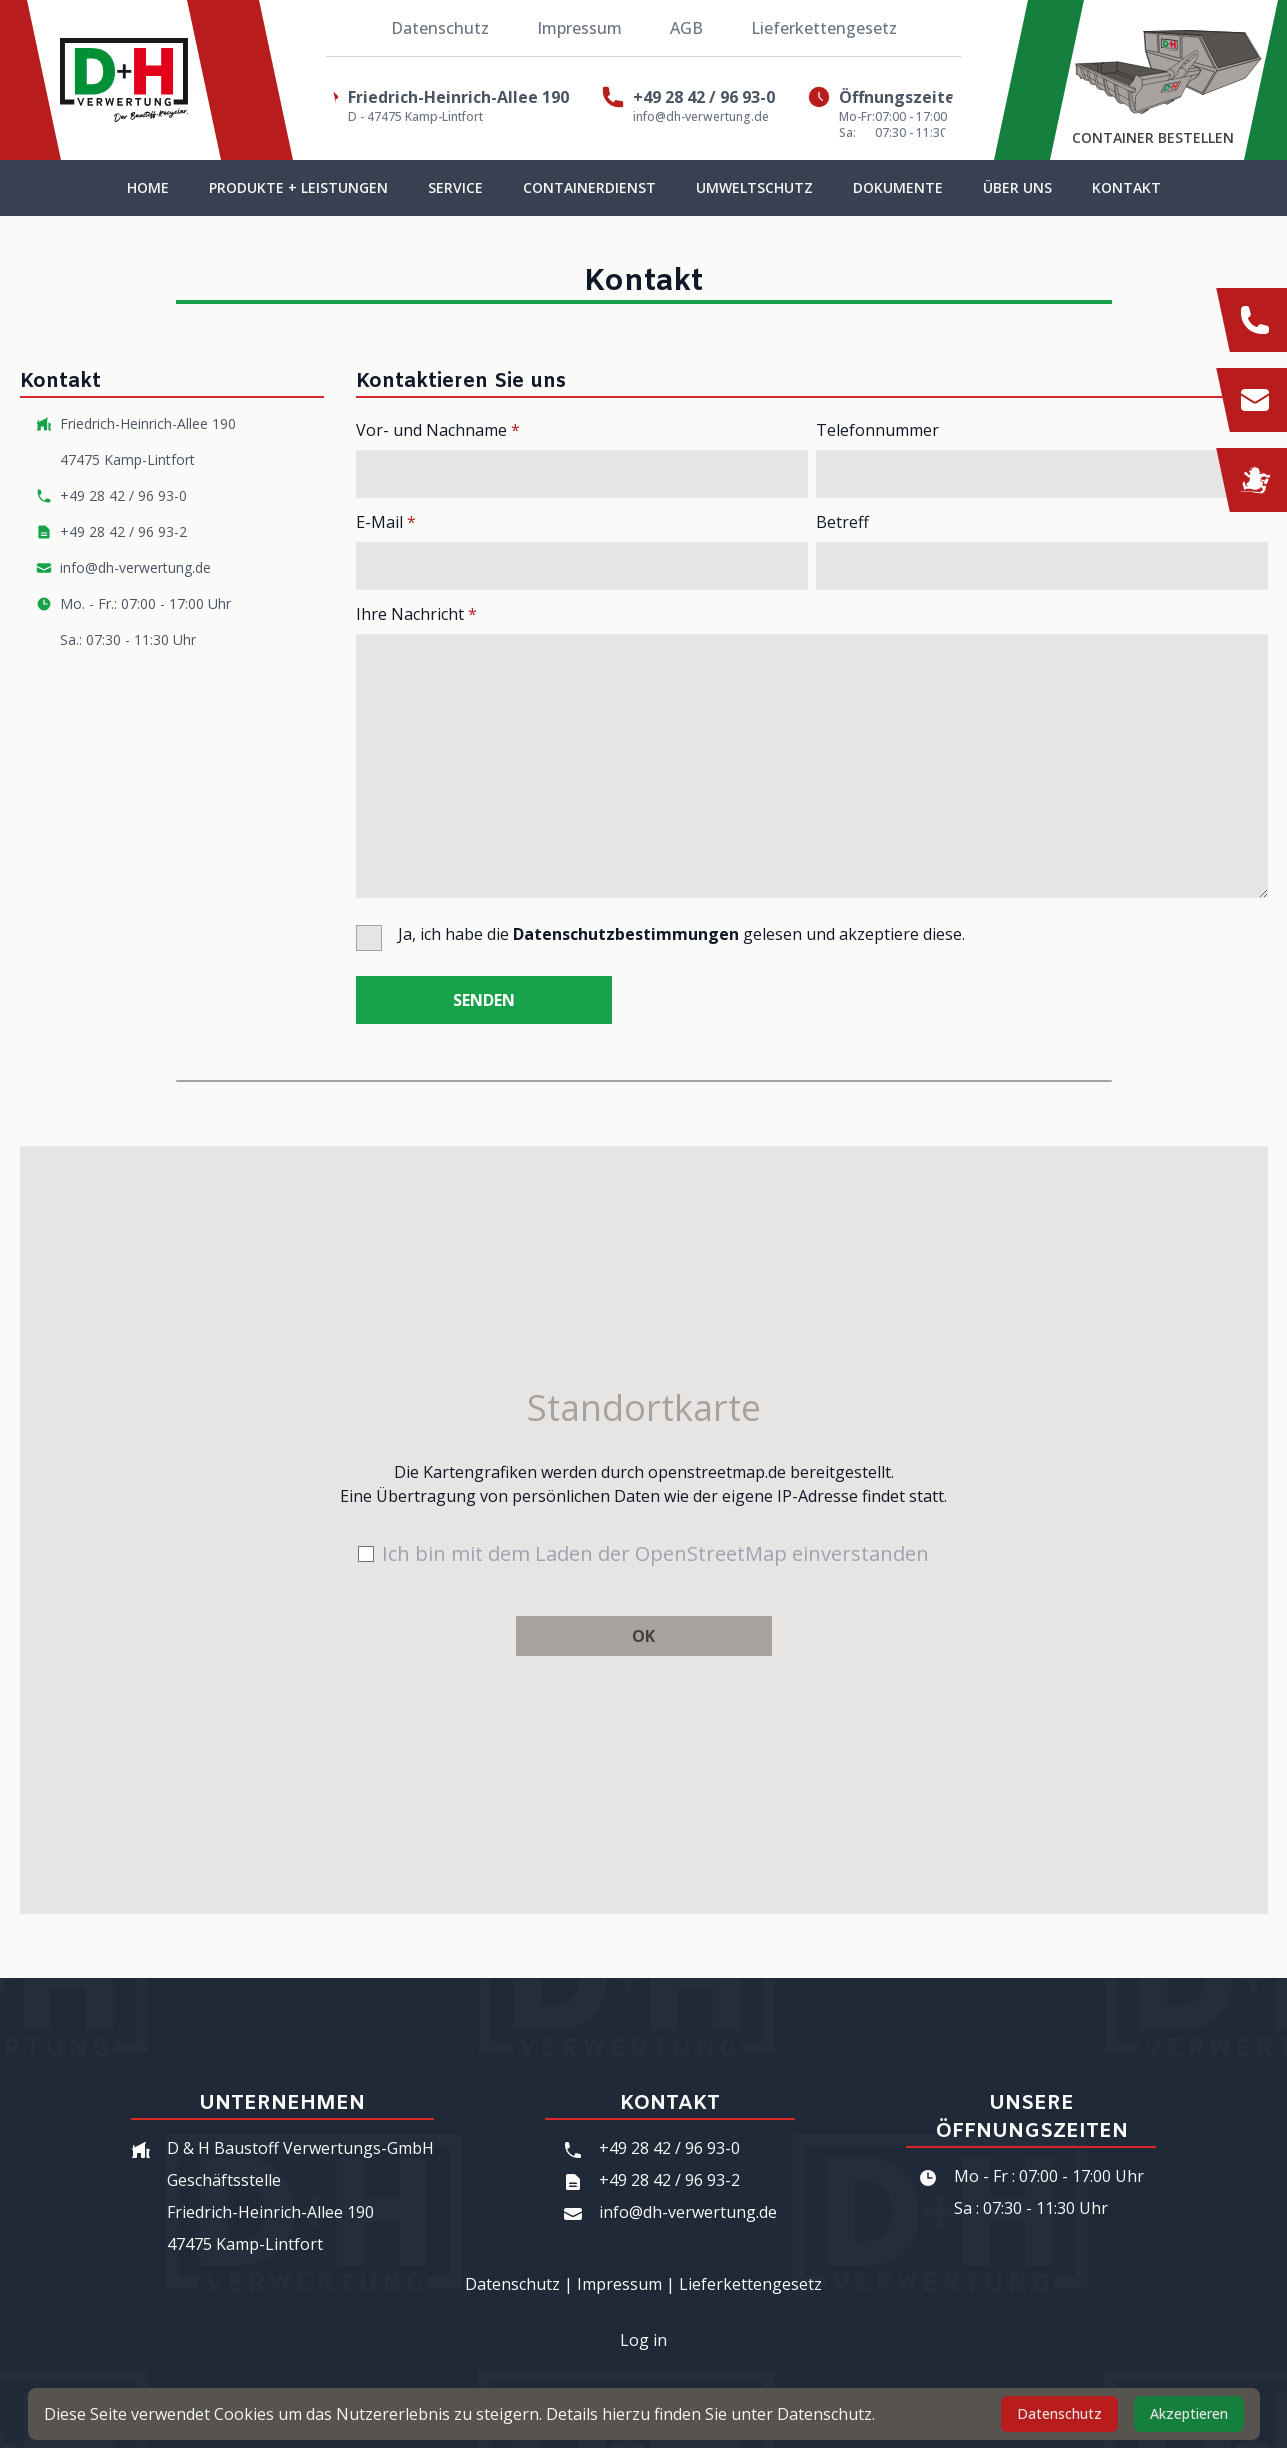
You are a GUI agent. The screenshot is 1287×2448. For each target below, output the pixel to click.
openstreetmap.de (717, 1472)
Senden (484, 1000)
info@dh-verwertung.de (701, 116)
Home (148, 187)
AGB (686, 28)
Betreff (842, 522)
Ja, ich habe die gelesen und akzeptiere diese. (681, 934)
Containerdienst (589, 187)
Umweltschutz (754, 187)
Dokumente (898, 187)
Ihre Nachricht (416, 614)
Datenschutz (440, 28)
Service (455, 187)
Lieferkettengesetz (824, 28)
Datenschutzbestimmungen (626, 934)
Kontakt (1126, 187)
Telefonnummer (877, 430)
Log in (643, 2340)
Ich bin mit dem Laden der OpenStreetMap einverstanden (655, 1553)
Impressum (579, 28)
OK (643, 1636)
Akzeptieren (1189, 2413)
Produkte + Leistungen (298, 187)
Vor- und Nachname (438, 430)
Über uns (1017, 187)
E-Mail (386, 522)
